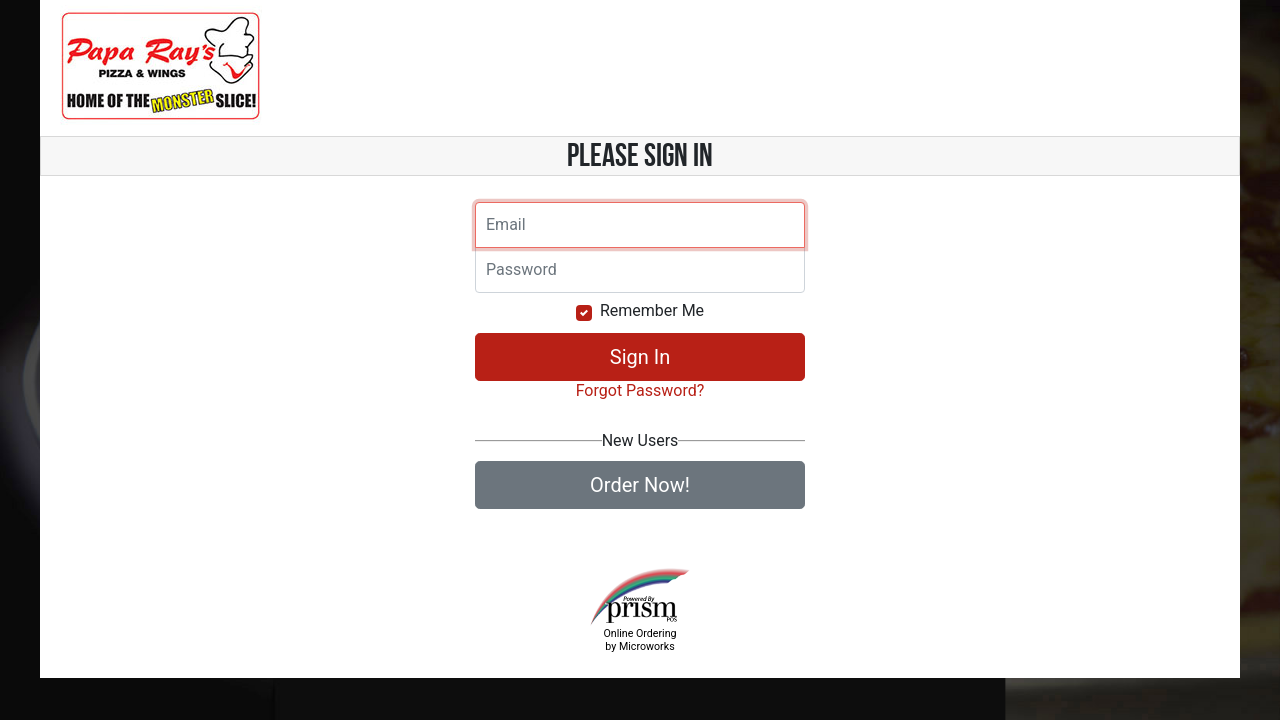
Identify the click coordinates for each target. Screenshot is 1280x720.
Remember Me (652, 310)
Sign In (640, 357)
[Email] (640, 225)
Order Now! (640, 485)
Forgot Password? (640, 390)
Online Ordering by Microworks (639, 640)
